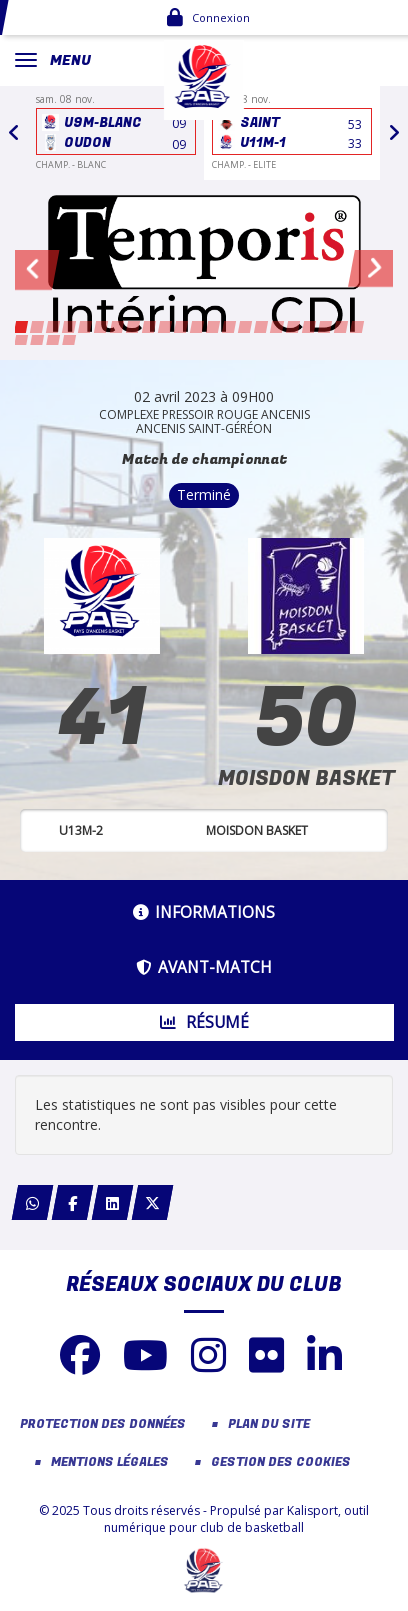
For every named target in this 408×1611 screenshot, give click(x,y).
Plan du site (269, 1424)
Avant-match (204, 967)
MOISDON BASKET (306, 778)
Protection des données (103, 1424)
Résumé (204, 1022)
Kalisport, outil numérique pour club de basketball (236, 1519)
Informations (204, 912)
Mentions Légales (110, 1462)
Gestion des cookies (281, 1462)
